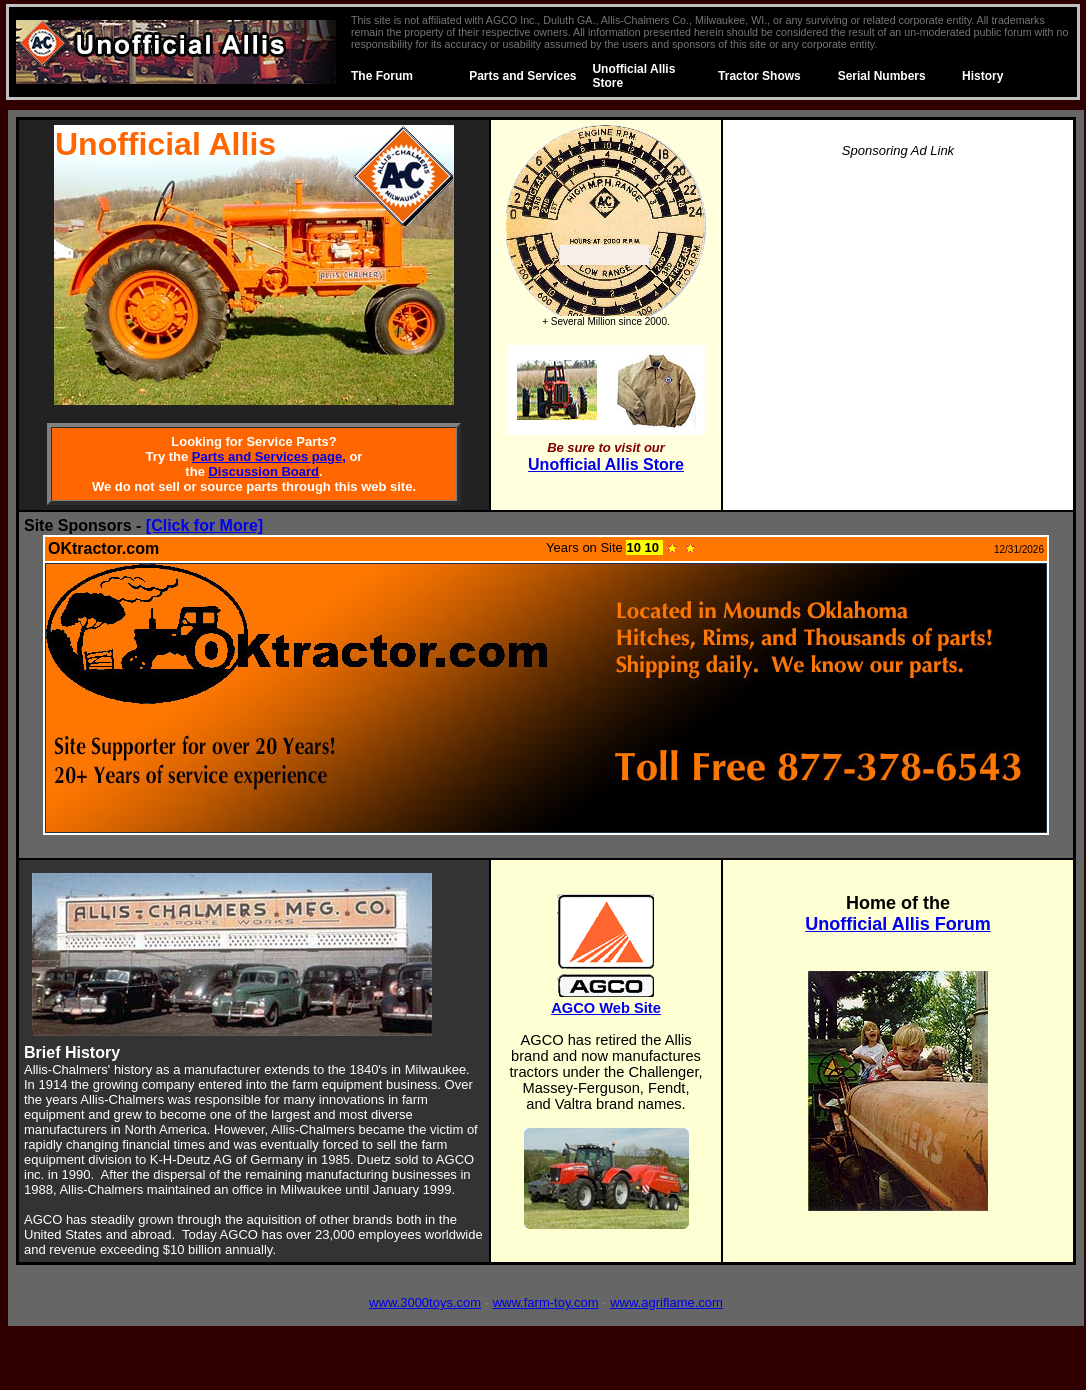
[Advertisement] (898, 316)
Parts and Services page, (269, 456)
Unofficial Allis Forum (897, 924)
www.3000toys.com (425, 1302)
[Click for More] (204, 525)
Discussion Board (263, 471)
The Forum (382, 76)
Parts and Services (522, 76)
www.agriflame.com (666, 1302)
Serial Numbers (882, 76)
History (982, 76)
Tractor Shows (759, 76)
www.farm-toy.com (546, 1302)
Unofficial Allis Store (606, 464)
